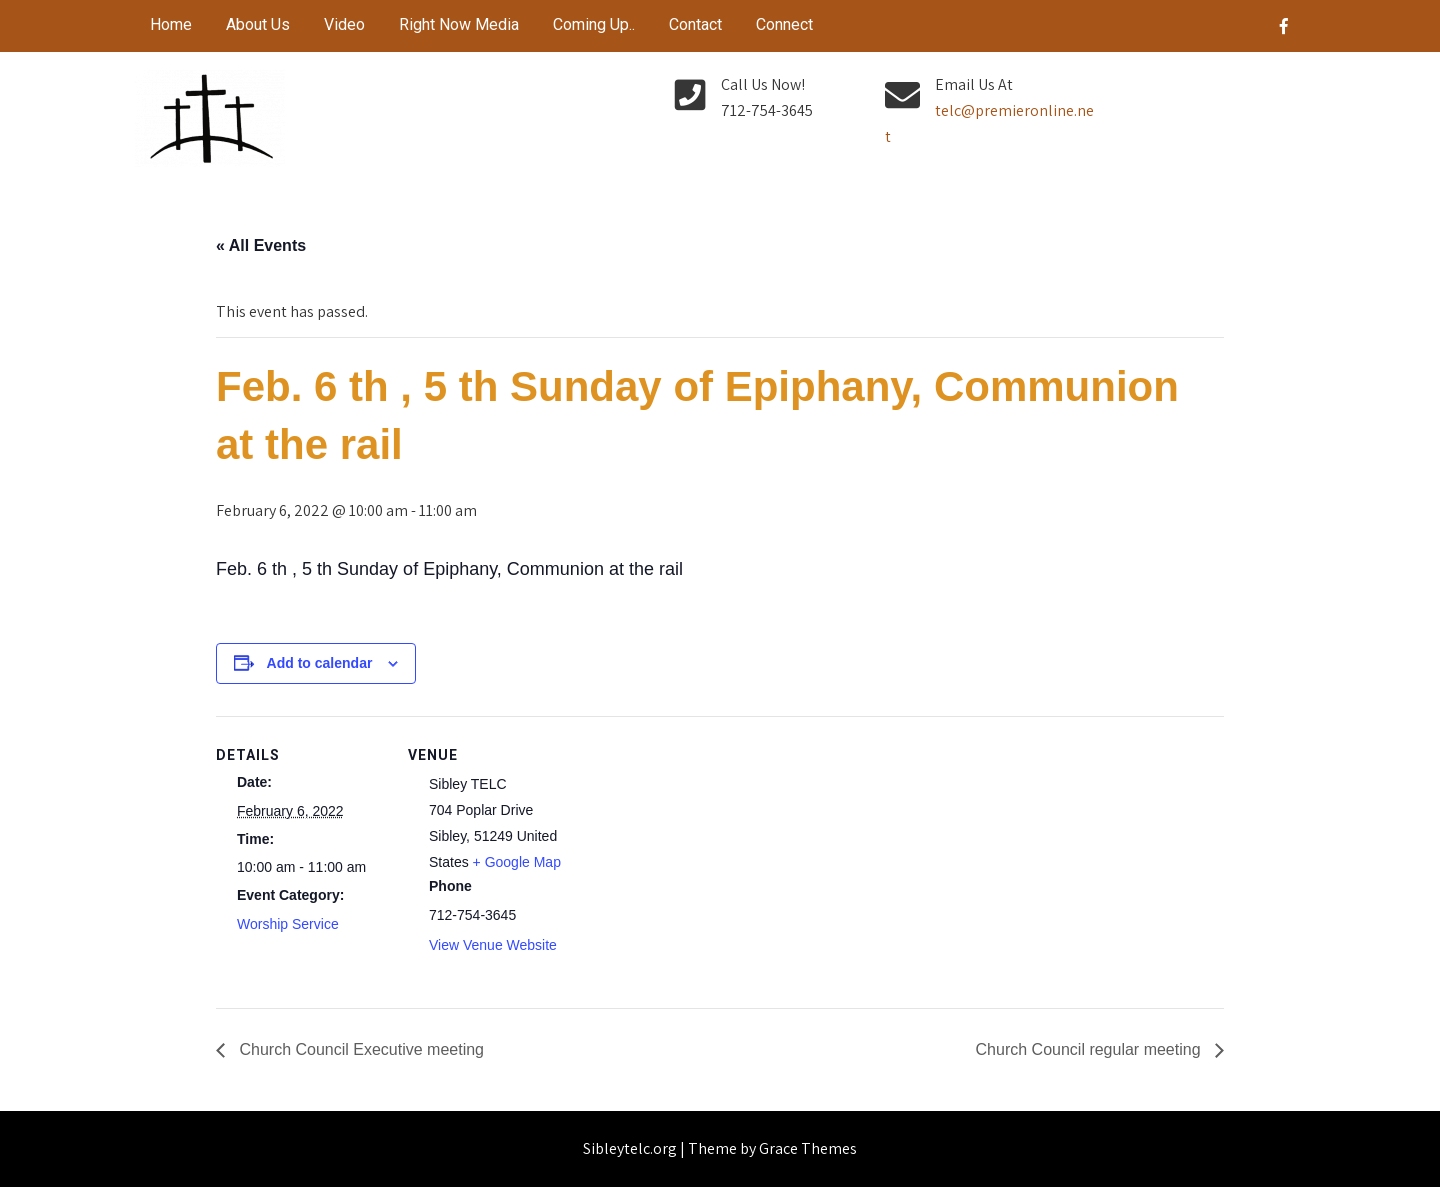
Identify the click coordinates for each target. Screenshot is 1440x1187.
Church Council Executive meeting (359, 1049)
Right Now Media (459, 24)
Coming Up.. (594, 24)
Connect (784, 24)
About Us (258, 24)
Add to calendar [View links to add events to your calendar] (320, 663)
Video (344, 24)
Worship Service (288, 924)
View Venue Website (493, 945)
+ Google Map (517, 862)
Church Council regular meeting (1090, 1049)
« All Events (261, 245)
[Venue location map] (705, 854)
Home (171, 24)
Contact (695, 24)
